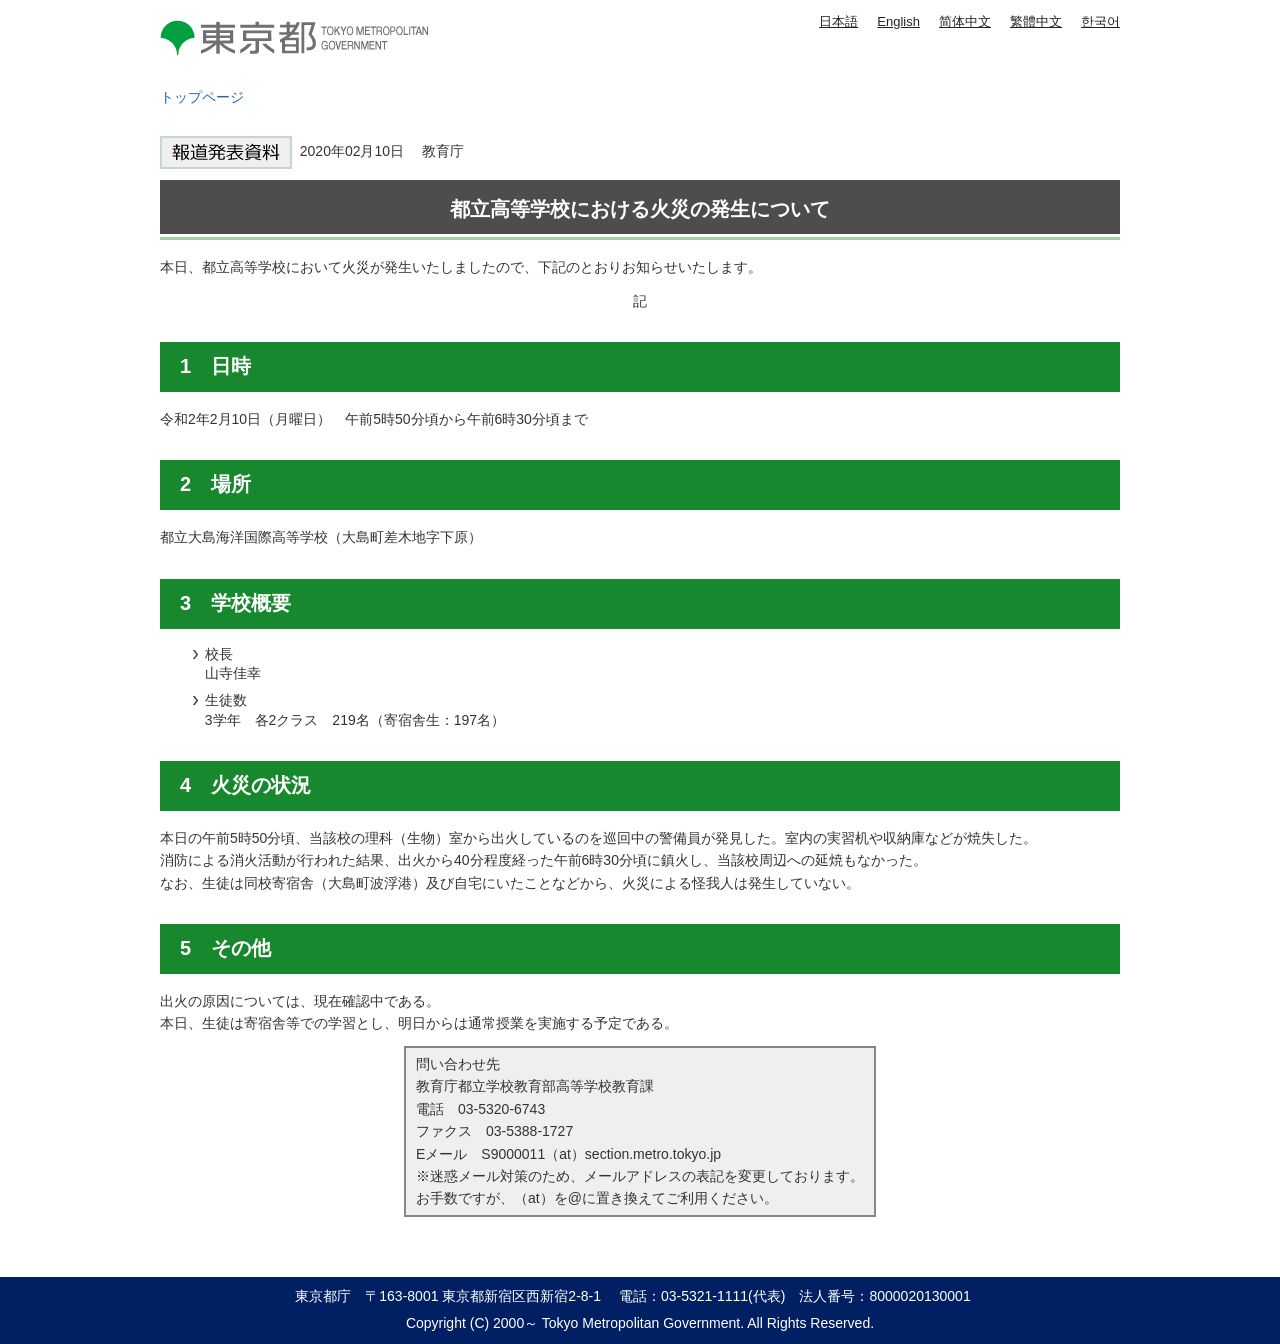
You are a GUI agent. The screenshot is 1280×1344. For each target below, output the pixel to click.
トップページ (202, 97)
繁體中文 (1036, 21)
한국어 (1100, 21)
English (898, 21)
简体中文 (965, 21)
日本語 (838, 21)
